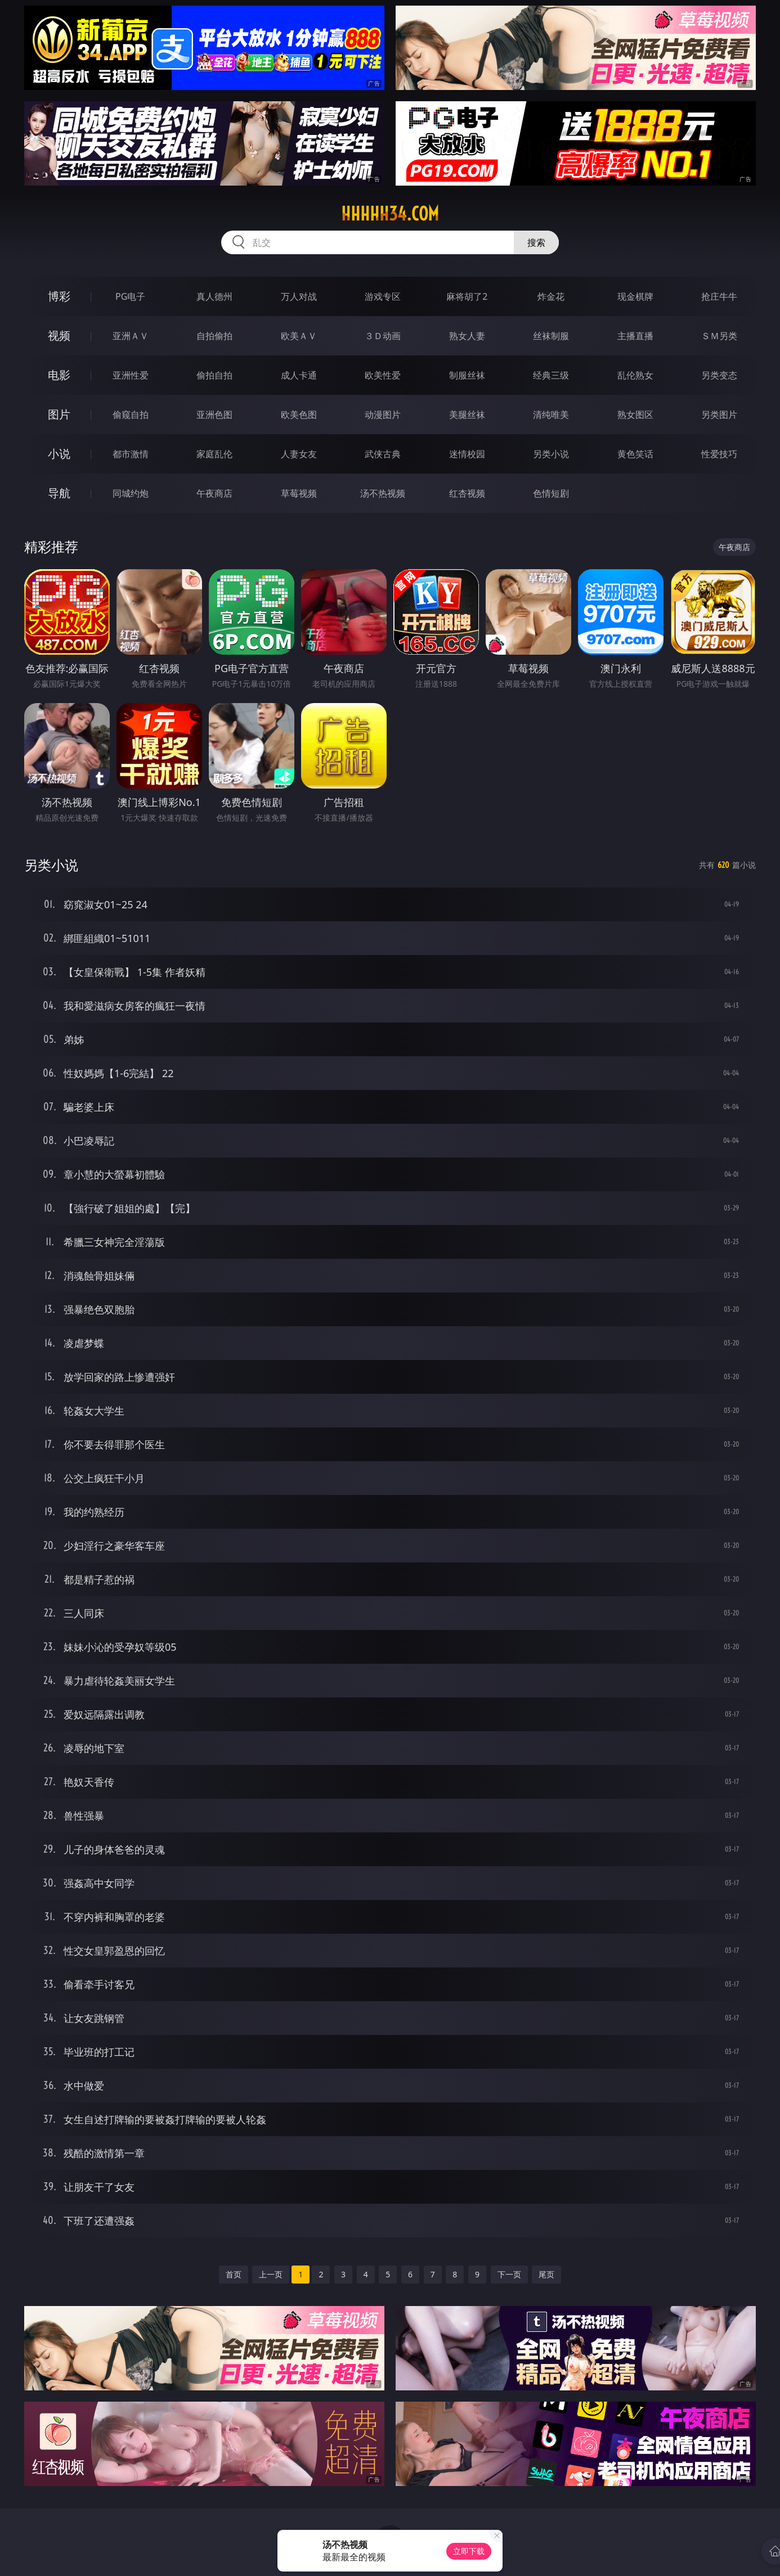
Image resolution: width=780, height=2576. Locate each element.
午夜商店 (214, 493)
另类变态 (719, 375)
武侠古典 (383, 454)
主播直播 (635, 336)
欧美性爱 (383, 375)
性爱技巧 (719, 454)
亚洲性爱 (131, 375)
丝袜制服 (551, 336)
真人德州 (214, 296)
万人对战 (299, 296)
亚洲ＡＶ (131, 336)
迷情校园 (467, 454)
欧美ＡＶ (299, 336)
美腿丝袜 (467, 414)
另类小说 (551, 454)
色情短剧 (551, 493)
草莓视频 (299, 493)
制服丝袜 (467, 375)
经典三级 (551, 375)
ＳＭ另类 (719, 336)
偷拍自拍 (214, 375)
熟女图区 (635, 414)
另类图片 (719, 414)
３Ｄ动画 (383, 336)
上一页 (271, 2274)
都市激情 (131, 454)
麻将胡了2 (466, 296)
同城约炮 (131, 493)
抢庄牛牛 (719, 296)
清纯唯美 (551, 414)
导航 (59, 493)
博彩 (59, 296)
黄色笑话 (635, 454)
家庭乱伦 (214, 454)
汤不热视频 (382, 493)
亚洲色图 (214, 414)
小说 (59, 453)
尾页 (546, 2274)
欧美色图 (299, 414)
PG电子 (130, 296)
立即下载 (469, 2551)
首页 (233, 2274)
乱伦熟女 (635, 375)
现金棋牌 (635, 296)
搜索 (536, 242)
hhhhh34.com (390, 213)
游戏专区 (383, 296)
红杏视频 (467, 493)
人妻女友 (299, 454)
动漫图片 (383, 414)
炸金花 (550, 296)
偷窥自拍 (131, 414)
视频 (59, 335)
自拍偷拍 (214, 336)
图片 (59, 414)
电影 (59, 374)
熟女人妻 (467, 336)
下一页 (509, 2274)
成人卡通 (299, 375)
